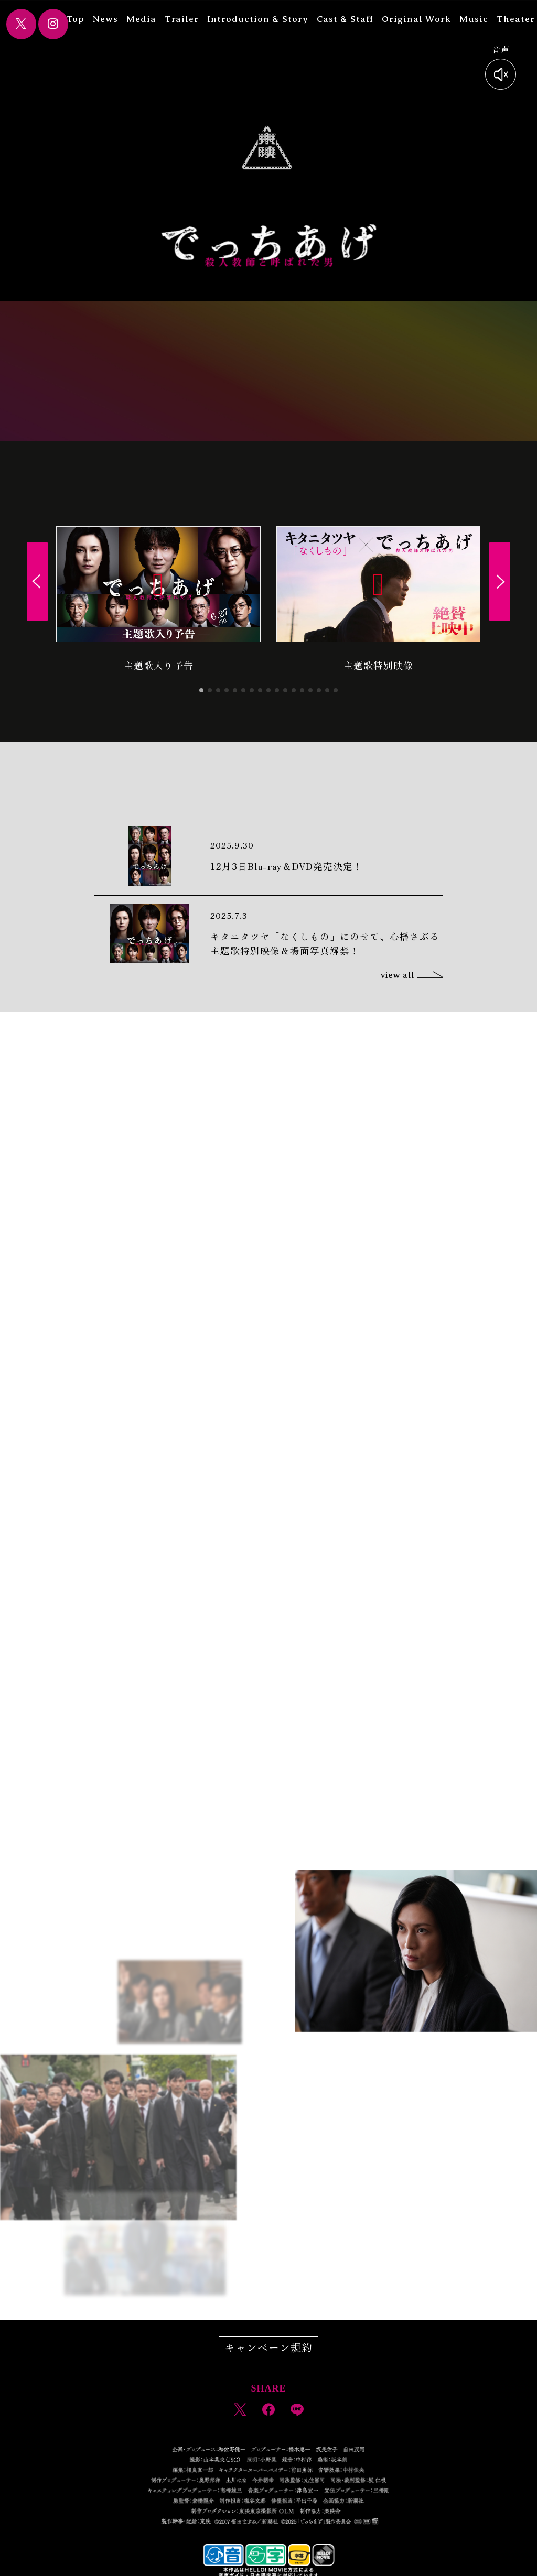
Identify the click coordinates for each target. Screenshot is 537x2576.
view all (412, 975)
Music (480, 19)
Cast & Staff (352, 19)
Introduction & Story (264, 19)
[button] (201, 690)
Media (148, 19)
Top (82, 19)
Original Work (423, 19)
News (112, 19)
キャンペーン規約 (268, 2347)
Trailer (188, 19)
